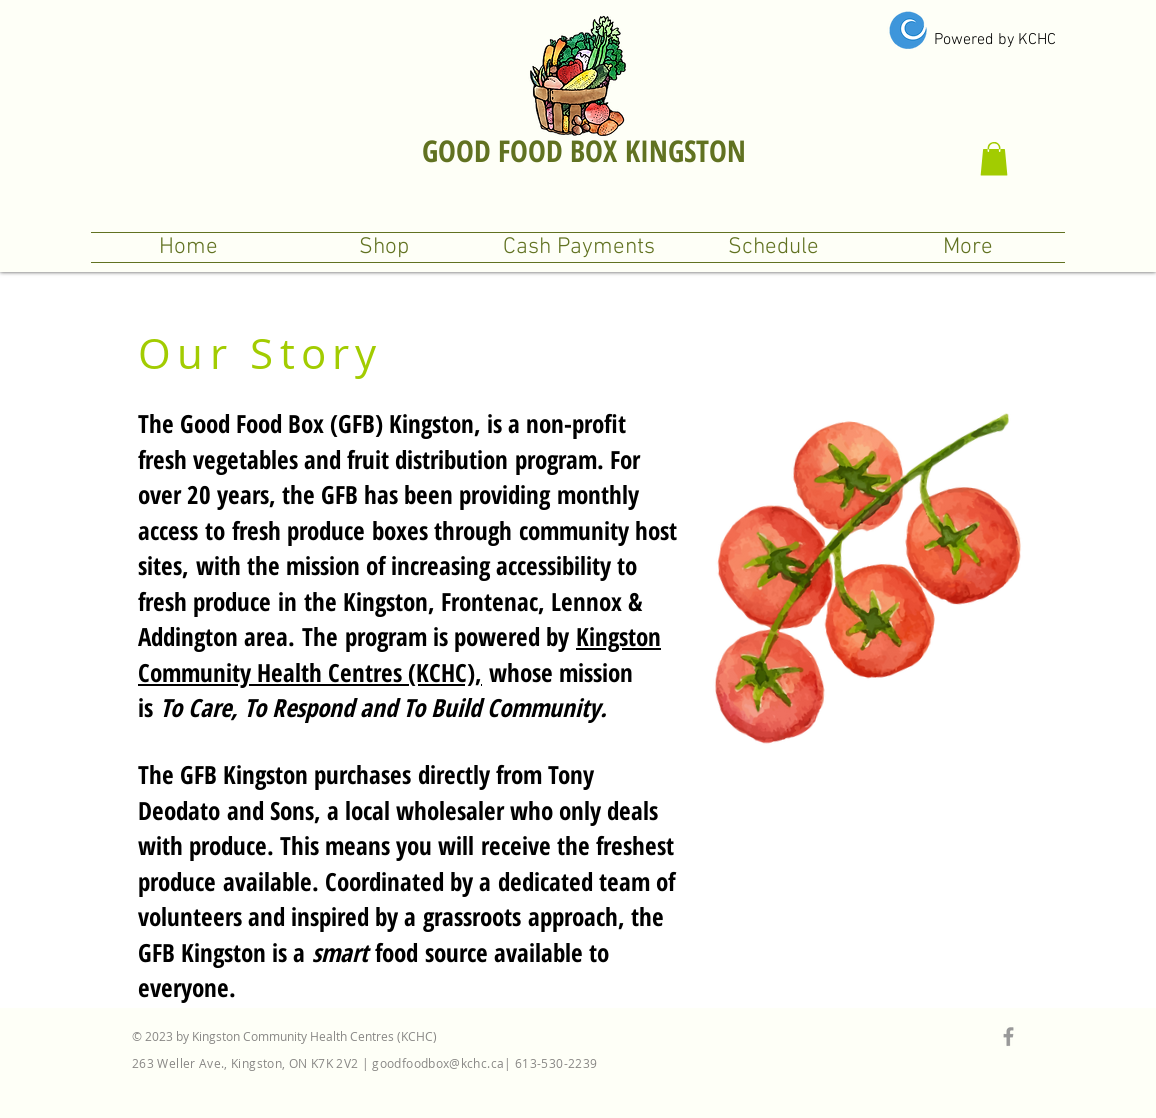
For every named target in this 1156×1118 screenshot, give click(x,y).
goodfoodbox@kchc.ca (438, 1063)
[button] (994, 158)
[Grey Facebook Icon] (1008, 1036)
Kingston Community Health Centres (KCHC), (399, 654)
